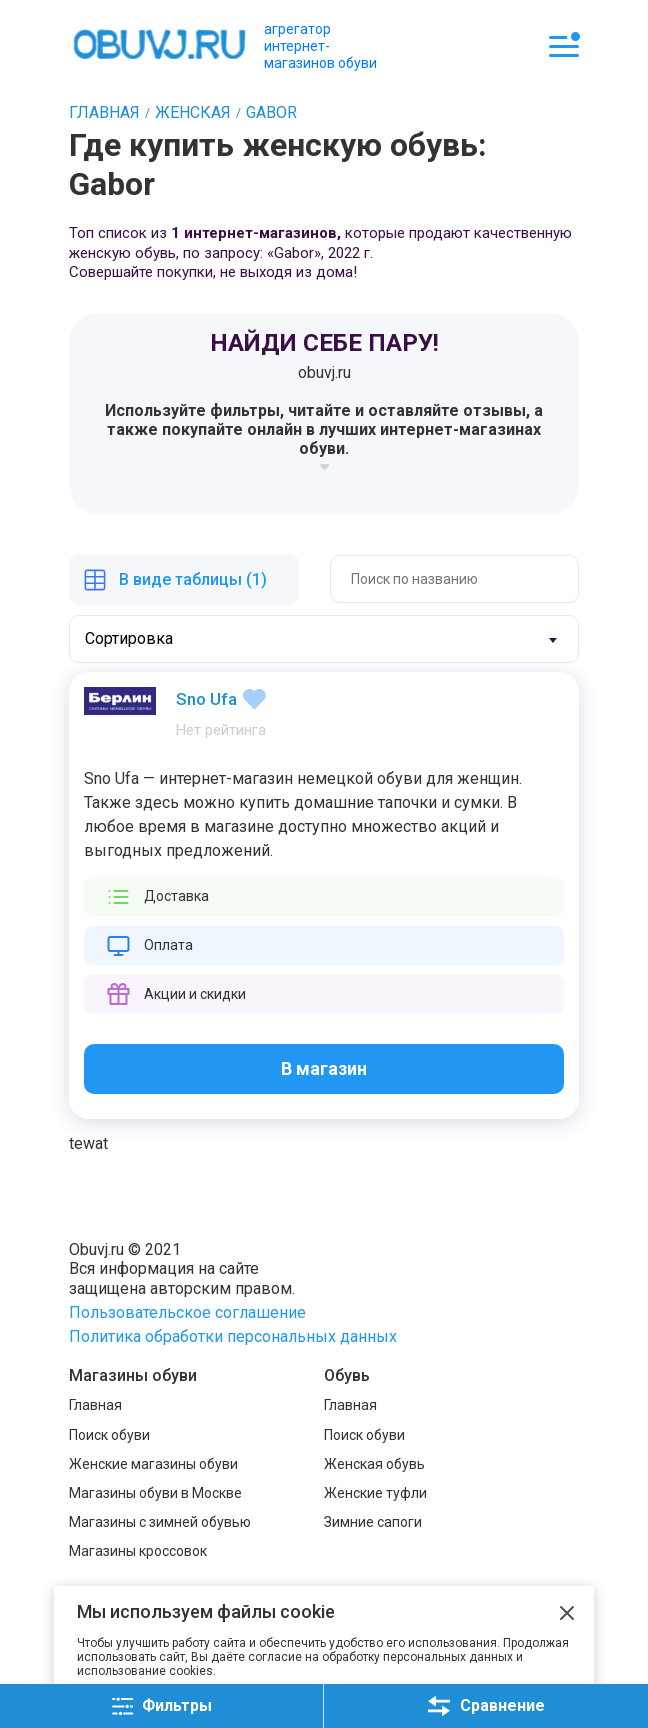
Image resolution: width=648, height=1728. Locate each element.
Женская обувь (374, 1464)
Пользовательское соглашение (187, 1312)
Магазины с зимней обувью (160, 1522)
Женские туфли (375, 1493)
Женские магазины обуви (153, 1464)
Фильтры (162, 1706)
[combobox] (324, 639)
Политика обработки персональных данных (233, 1336)
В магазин (324, 1068)
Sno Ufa (206, 699)
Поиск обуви (109, 1435)
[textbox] (149, 639)
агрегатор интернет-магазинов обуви (320, 46)
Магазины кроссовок (138, 1551)
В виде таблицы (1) (193, 579)
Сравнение (486, 1706)
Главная (95, 1405)
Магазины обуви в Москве (155, 1493)
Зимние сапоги (373, 1522)
